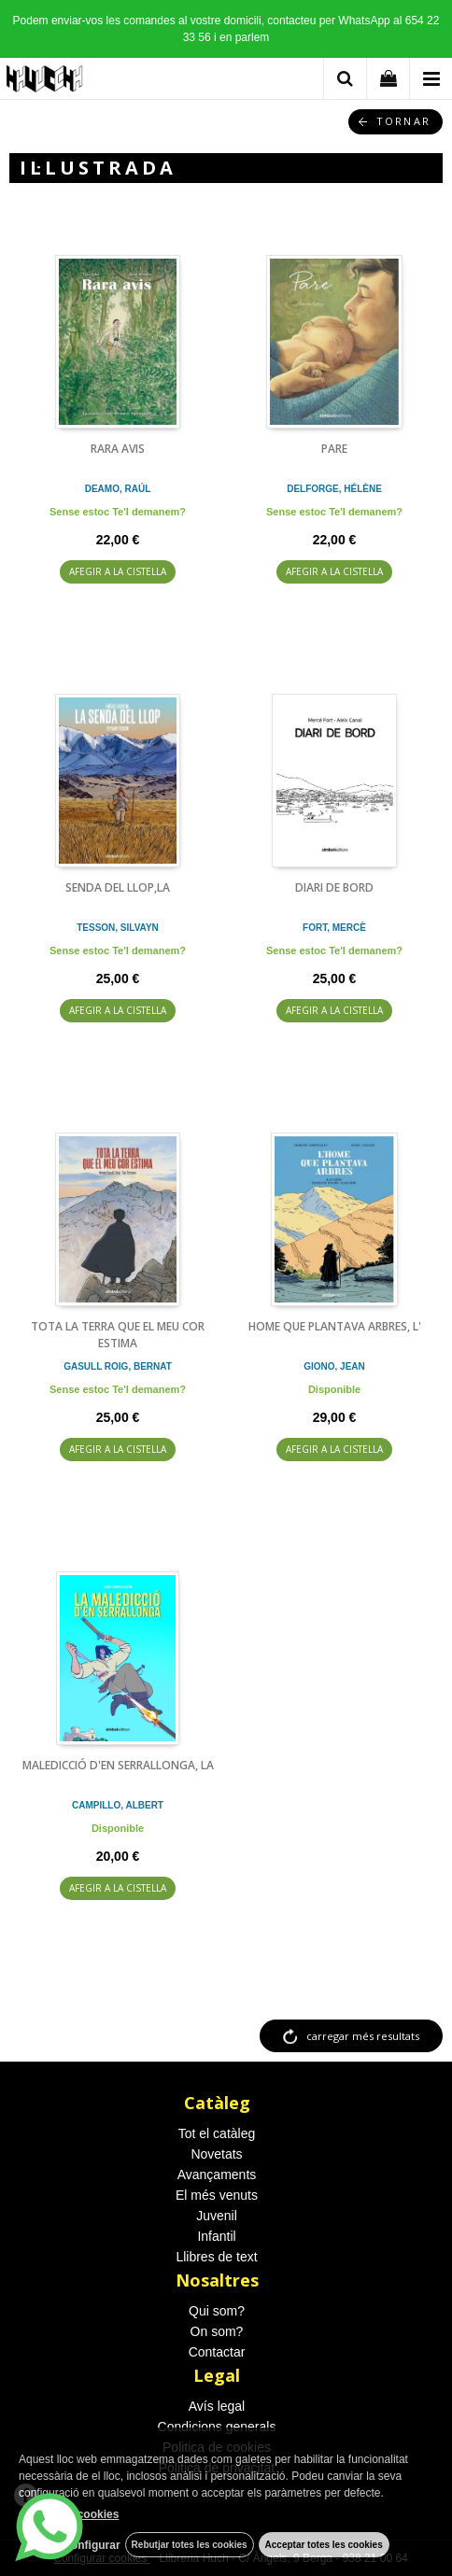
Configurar (91, 2545)
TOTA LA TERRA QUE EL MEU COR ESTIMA (118, 1334)
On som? (217, 2331)
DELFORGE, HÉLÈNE (334, 489)
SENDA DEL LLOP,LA (117, 887)
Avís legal (217, 2406)
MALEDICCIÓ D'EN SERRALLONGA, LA (118, 1765)
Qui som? (217, 2310)
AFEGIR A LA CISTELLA (117, 571)
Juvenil (216, 2215)
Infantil (216, 2236)
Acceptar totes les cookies (324, 2545)
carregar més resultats (362, 2036)
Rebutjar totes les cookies (189, 2545)
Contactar (217, 2351)
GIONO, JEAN (334, 1366)
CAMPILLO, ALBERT (117, 1805)
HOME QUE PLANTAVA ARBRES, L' (334, 1326)
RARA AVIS (118, 449)
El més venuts (217, 2195)
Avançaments (217, 2174)
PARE (334, 449)
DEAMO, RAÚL (118, 489)
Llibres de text (216, 2256)
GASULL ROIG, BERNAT (118, 1366)
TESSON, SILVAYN (118, 927)
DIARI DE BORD (334, 887)
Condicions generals (217, 2426)
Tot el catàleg (217, 2133)
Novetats (216, 2154)
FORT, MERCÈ (334, 927)
